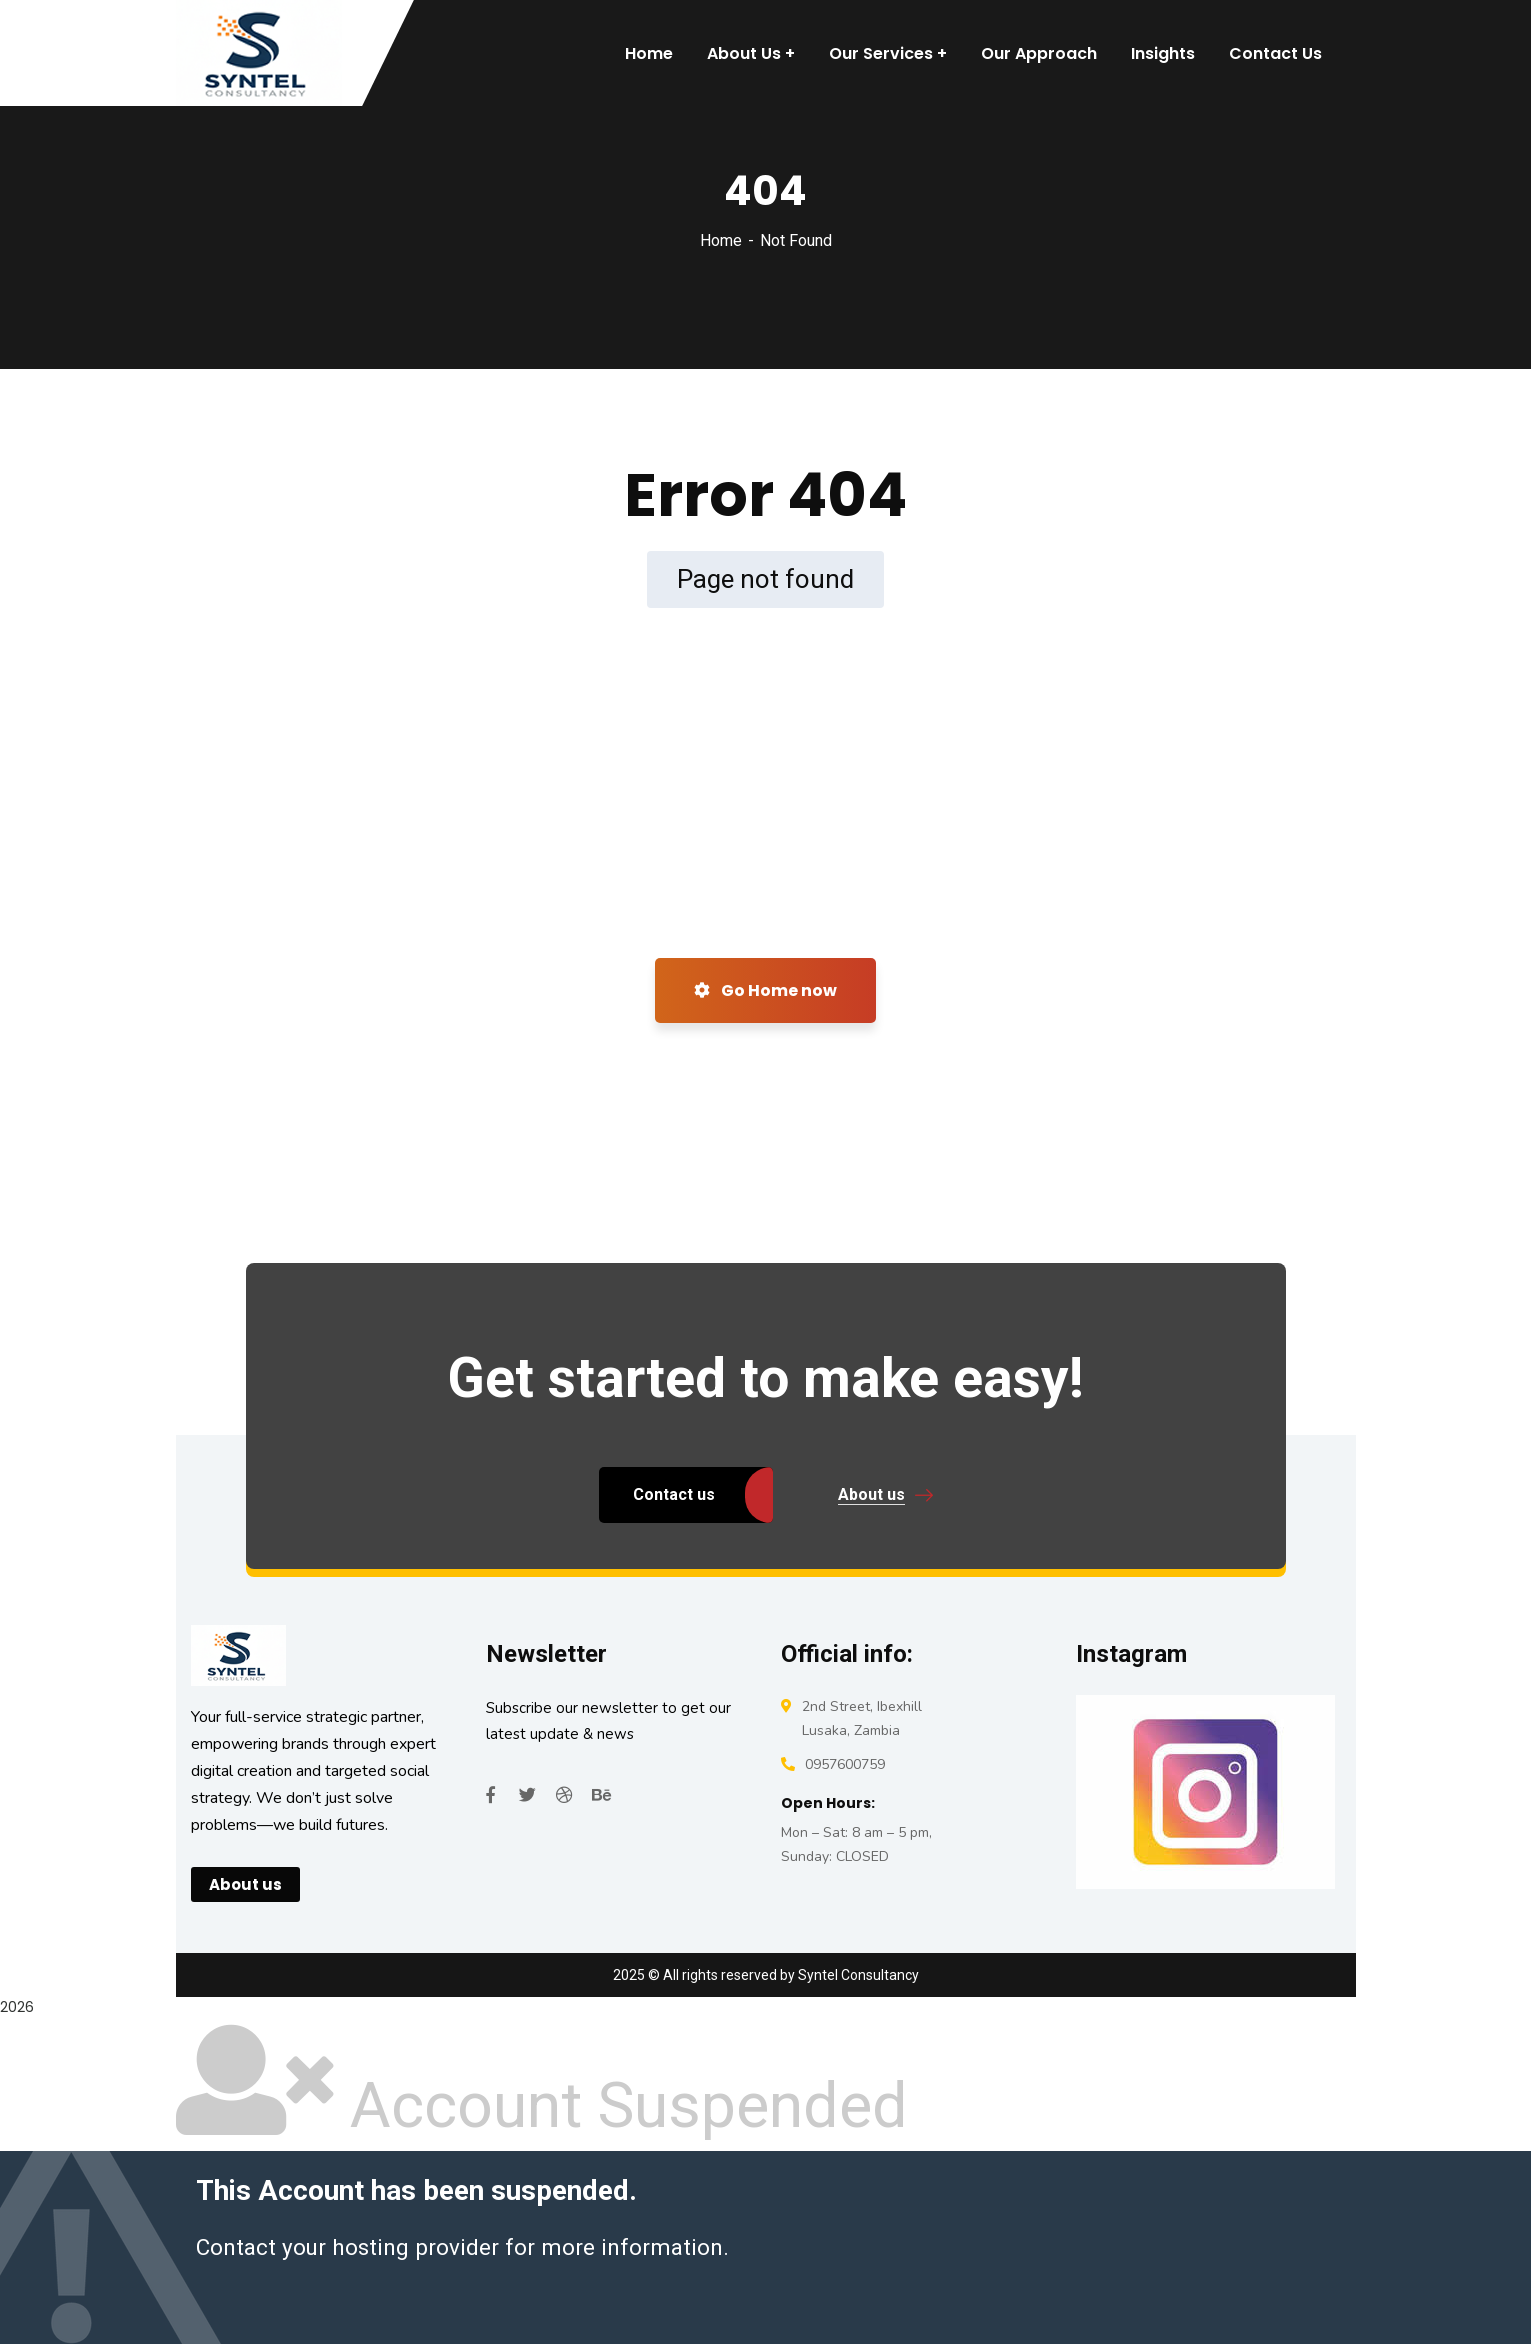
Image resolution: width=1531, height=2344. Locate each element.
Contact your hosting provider (347, 2247)
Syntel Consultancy (858, 1975)
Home (721, 240)
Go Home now (765, 990)
